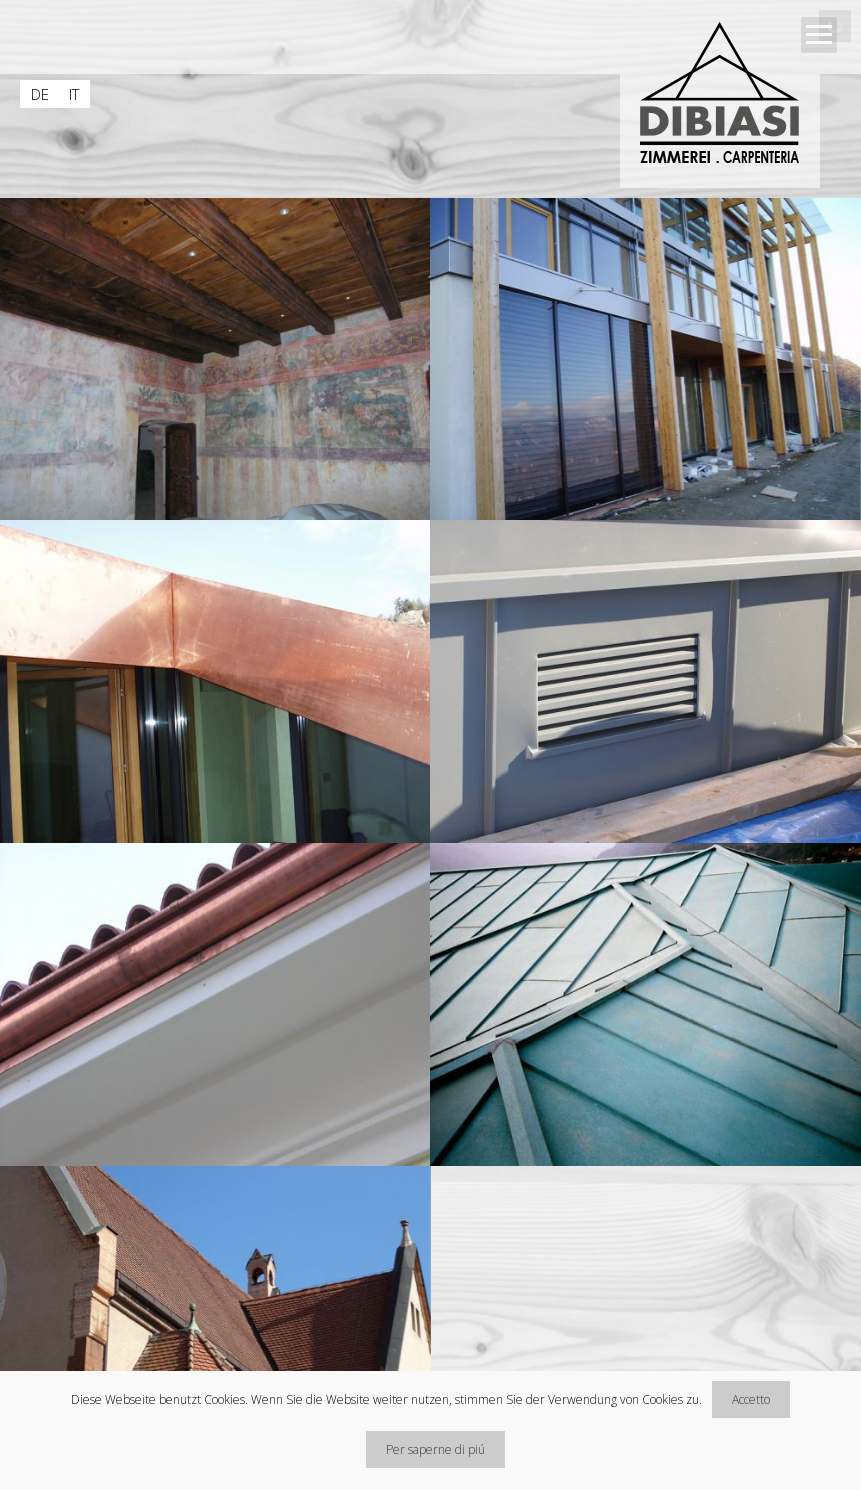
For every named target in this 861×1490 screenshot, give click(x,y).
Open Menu (819, 35)
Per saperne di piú (435, 1449)
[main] (430, 844)
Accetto (751, 1399)
